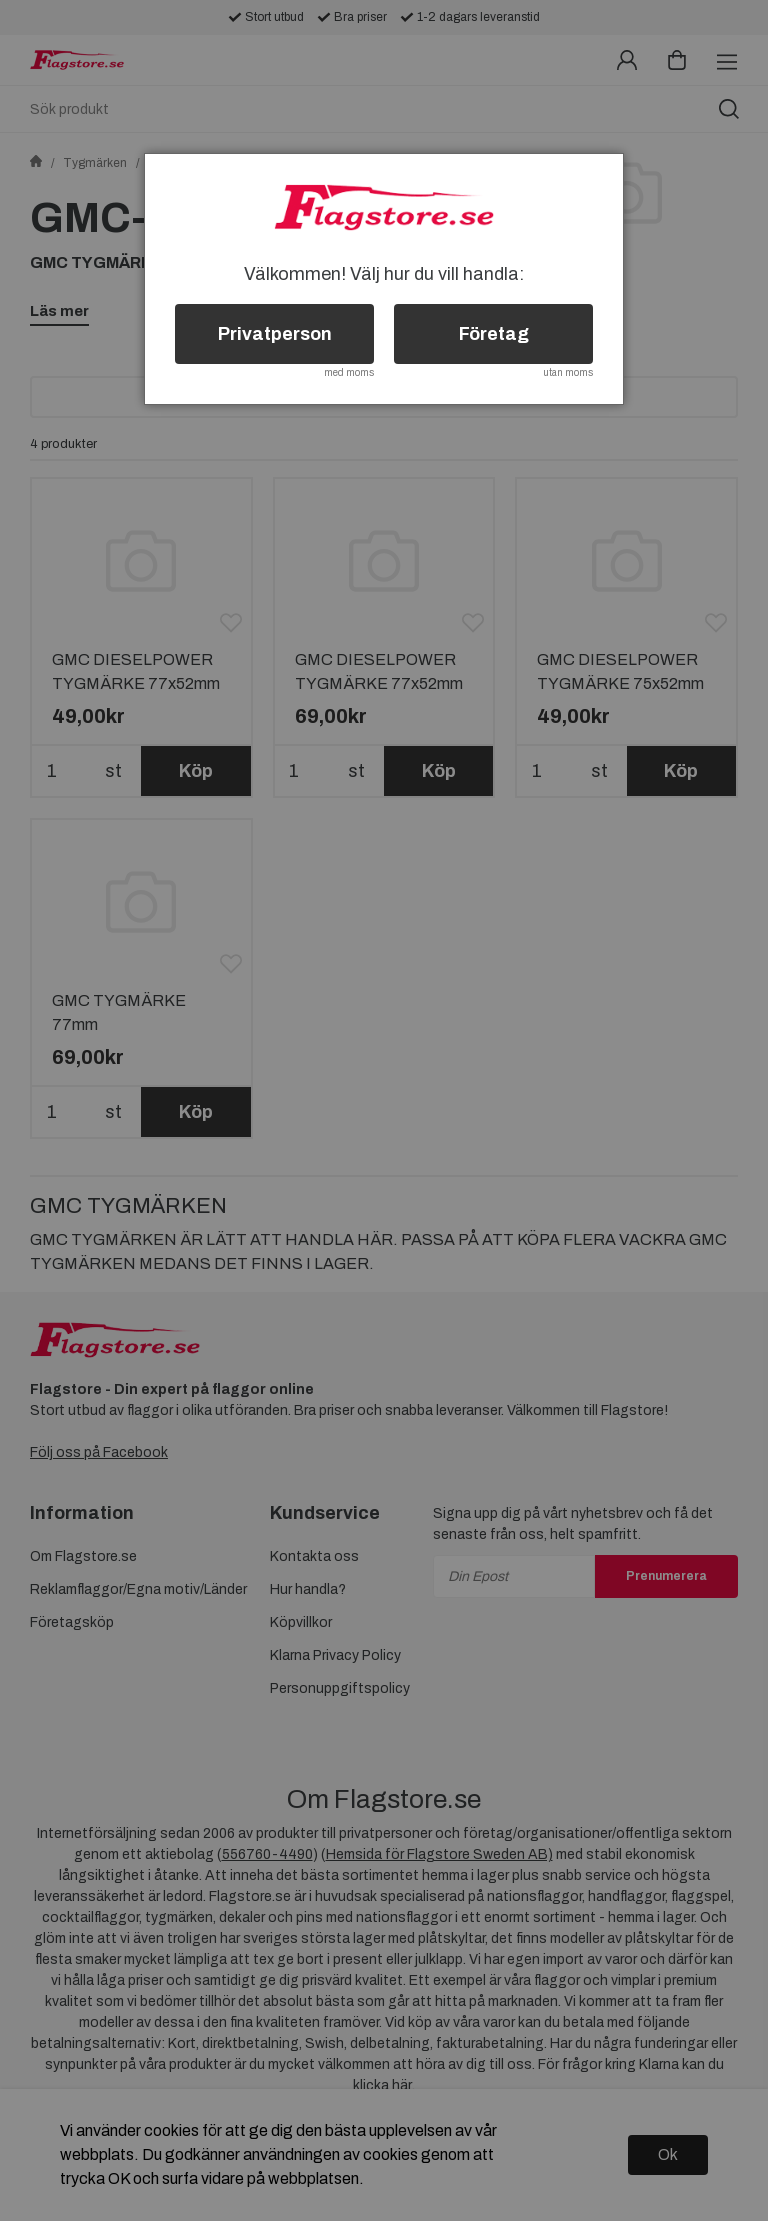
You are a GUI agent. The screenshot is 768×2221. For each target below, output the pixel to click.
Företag (494, 334)
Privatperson (275, 334)
